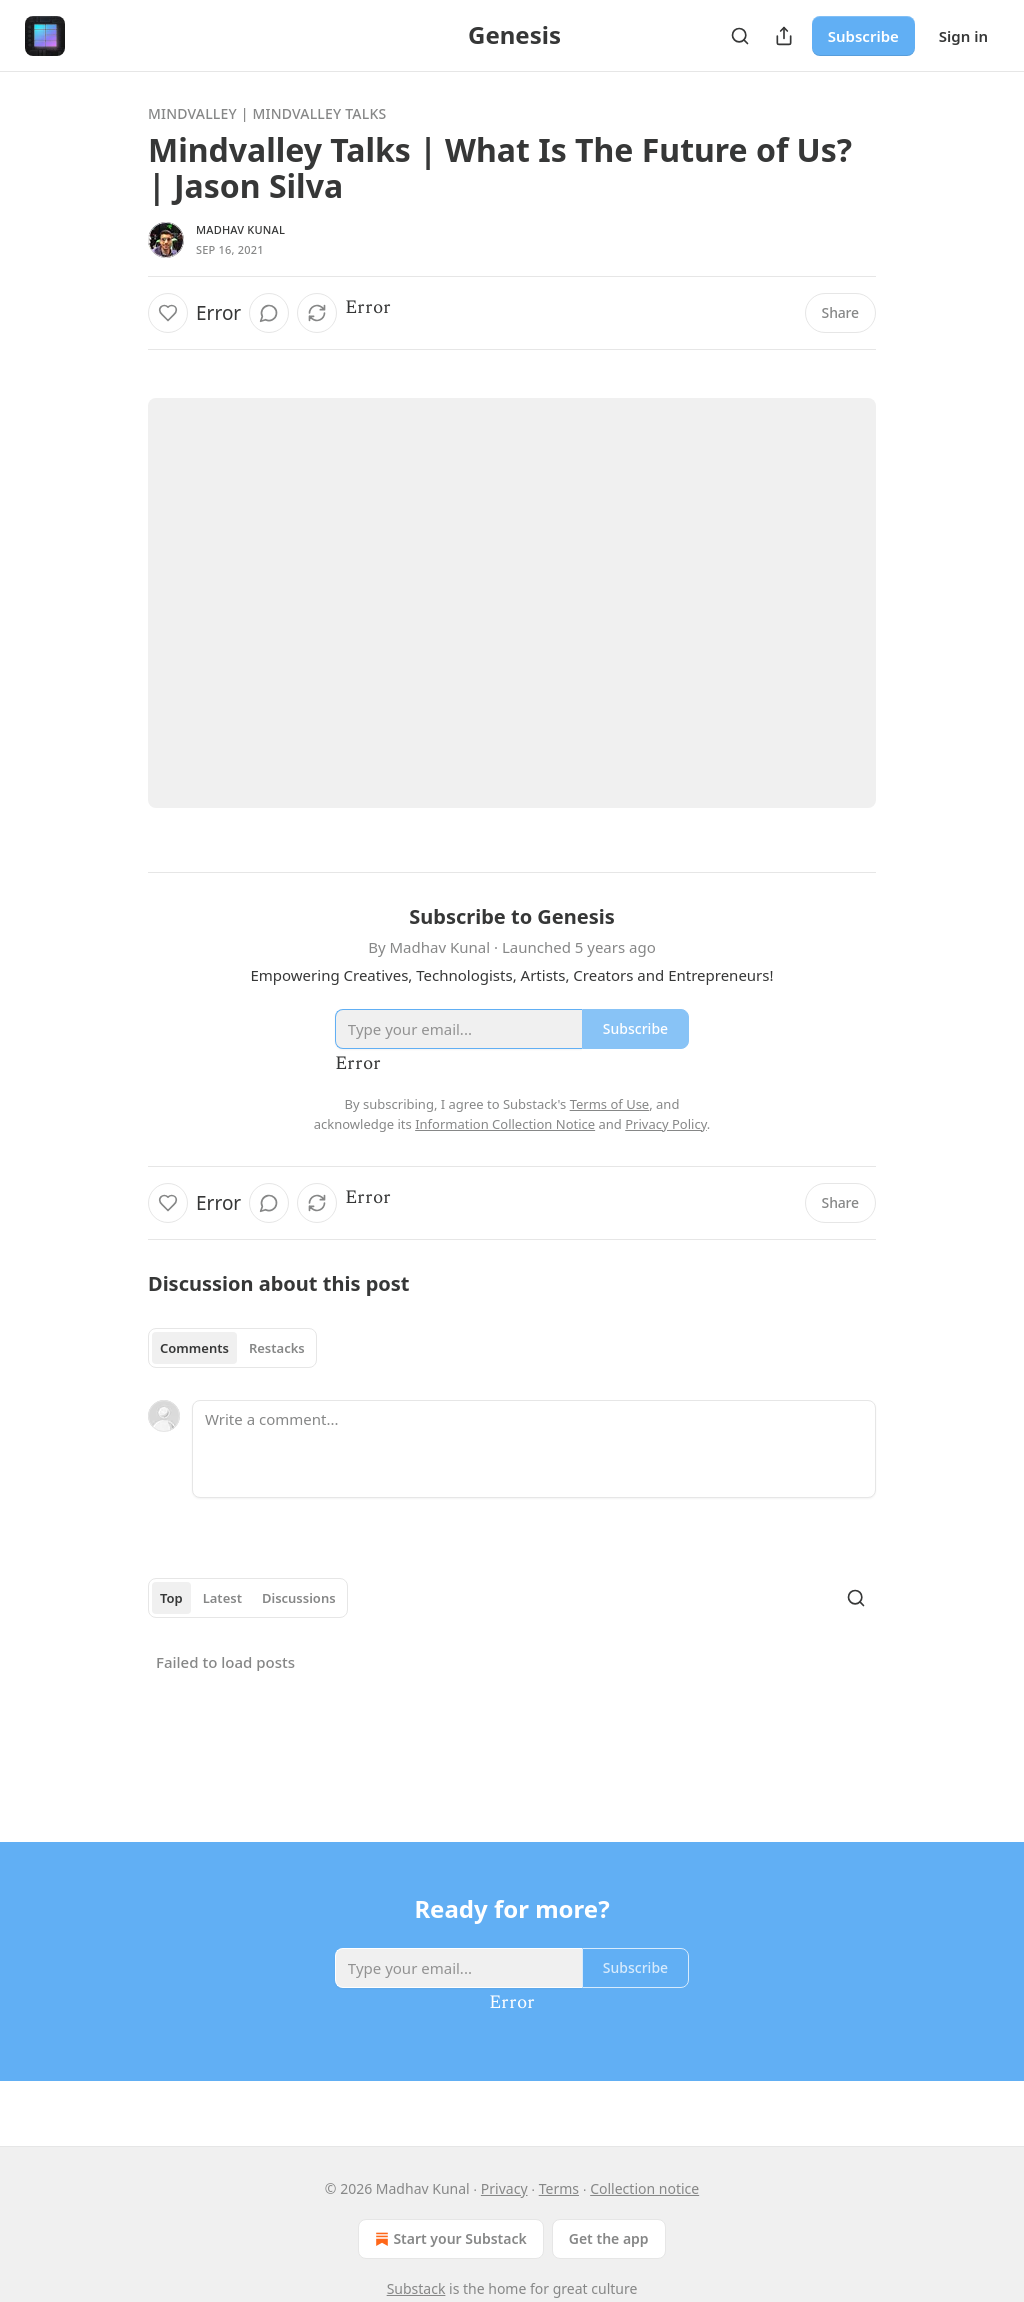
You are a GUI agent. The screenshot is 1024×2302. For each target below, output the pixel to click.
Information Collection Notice (505, 1124)
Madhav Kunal (240, 229)
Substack (416, 2288)
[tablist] (232, 1348)
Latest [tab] (222, 1598)
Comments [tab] (194, 1348)
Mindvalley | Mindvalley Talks (267, 113)
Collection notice (644, 2188)
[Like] (168, 313)
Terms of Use (610, 1104)
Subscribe (863, 36)
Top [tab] (171, 1598)
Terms (559, 2188)
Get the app (609, 2238)
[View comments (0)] (269, 313)
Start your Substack (448, 2239)
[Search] (740, 36)
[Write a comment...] (534, 1449)
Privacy (504, 2188)
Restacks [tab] (277, 1348)
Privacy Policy (666, 1124)
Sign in (963, 36)
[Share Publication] (784, 36)
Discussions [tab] (299, 1598)
